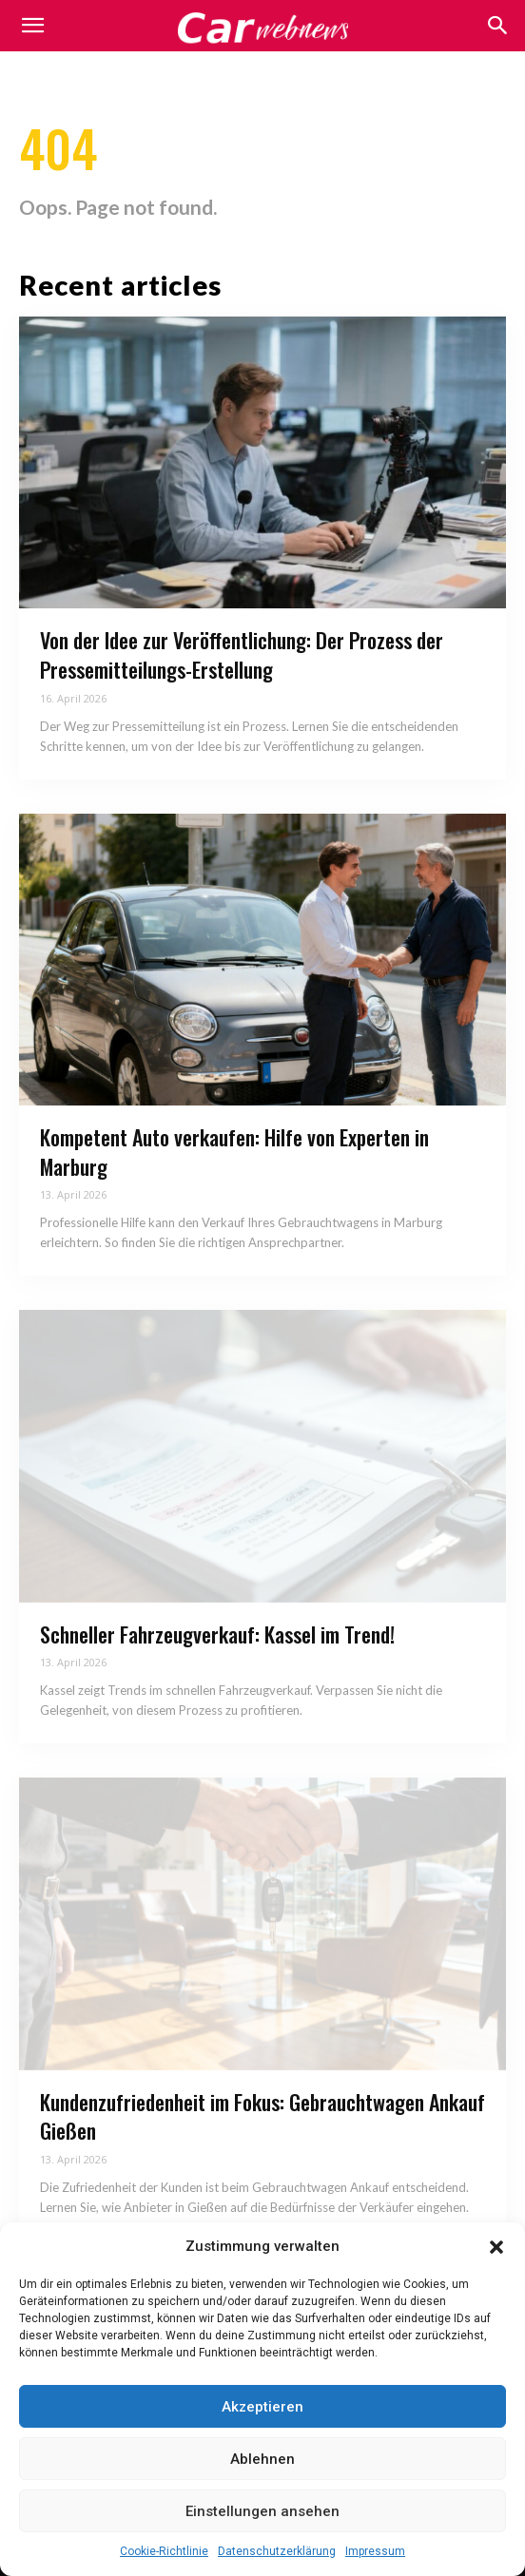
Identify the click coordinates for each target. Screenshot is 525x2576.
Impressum (375, 2551)
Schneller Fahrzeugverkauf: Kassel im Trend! (217, 1634)
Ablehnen (262, 2459)
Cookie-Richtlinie (164, 2551)
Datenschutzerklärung (277, 2551)
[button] (496, 2247)
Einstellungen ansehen (262, 2511)
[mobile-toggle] (32, 25)
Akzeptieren (262, 2406)
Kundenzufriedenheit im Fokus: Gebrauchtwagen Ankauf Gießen (262, 2116)
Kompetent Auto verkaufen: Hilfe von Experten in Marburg (234, 1152)
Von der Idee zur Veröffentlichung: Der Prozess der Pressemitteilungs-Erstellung (241, 654)
